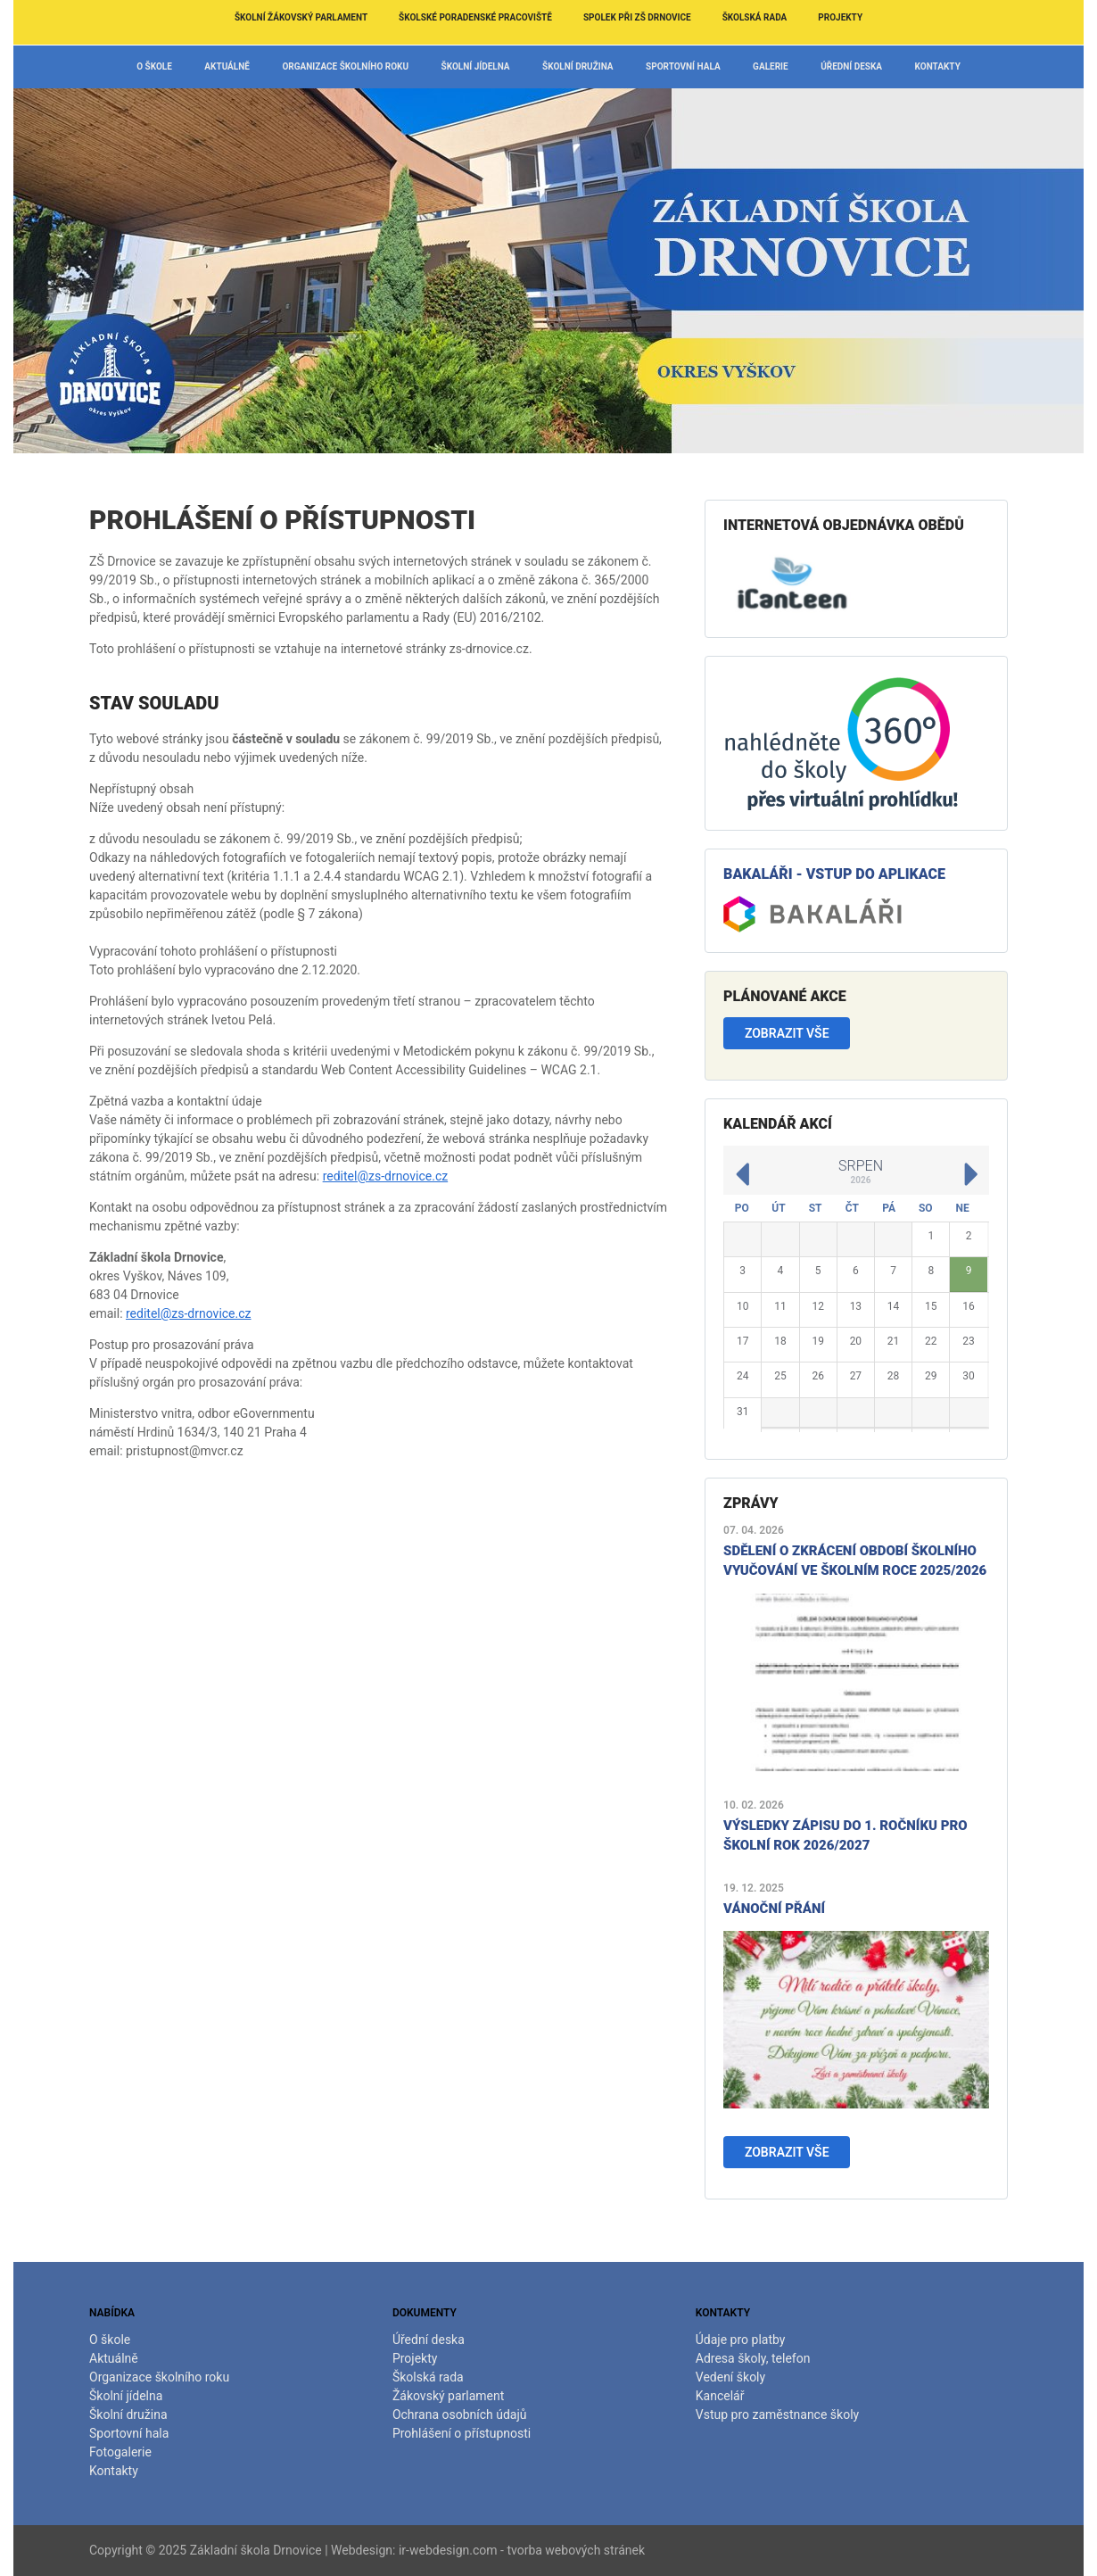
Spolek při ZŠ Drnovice (637, 17)
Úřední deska (851, 66)
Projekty (840, 17)
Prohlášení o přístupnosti (461, 2433)
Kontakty (938, 66)
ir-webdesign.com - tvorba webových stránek (522, 2550)
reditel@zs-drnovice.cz (386, 1176)
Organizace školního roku (345, 66)
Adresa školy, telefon (753, 2358)
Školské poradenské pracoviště (475, 17)
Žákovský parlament (448, 2396)
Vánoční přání (774, 1909)
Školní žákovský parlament (301, 17)
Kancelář (720, 2396)
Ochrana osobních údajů (459, 2414)
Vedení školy (730, 2377)
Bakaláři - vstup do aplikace (834, 874)
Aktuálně (227, 66)
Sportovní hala (683, 66)
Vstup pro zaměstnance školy (777, 2414)
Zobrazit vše (787, 1033)
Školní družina (578, 66)
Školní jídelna (475, 66)
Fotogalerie (120, 2452)
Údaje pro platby (741, 2339)
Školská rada (755, 17)
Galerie (770, 66)
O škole (154, 66)
